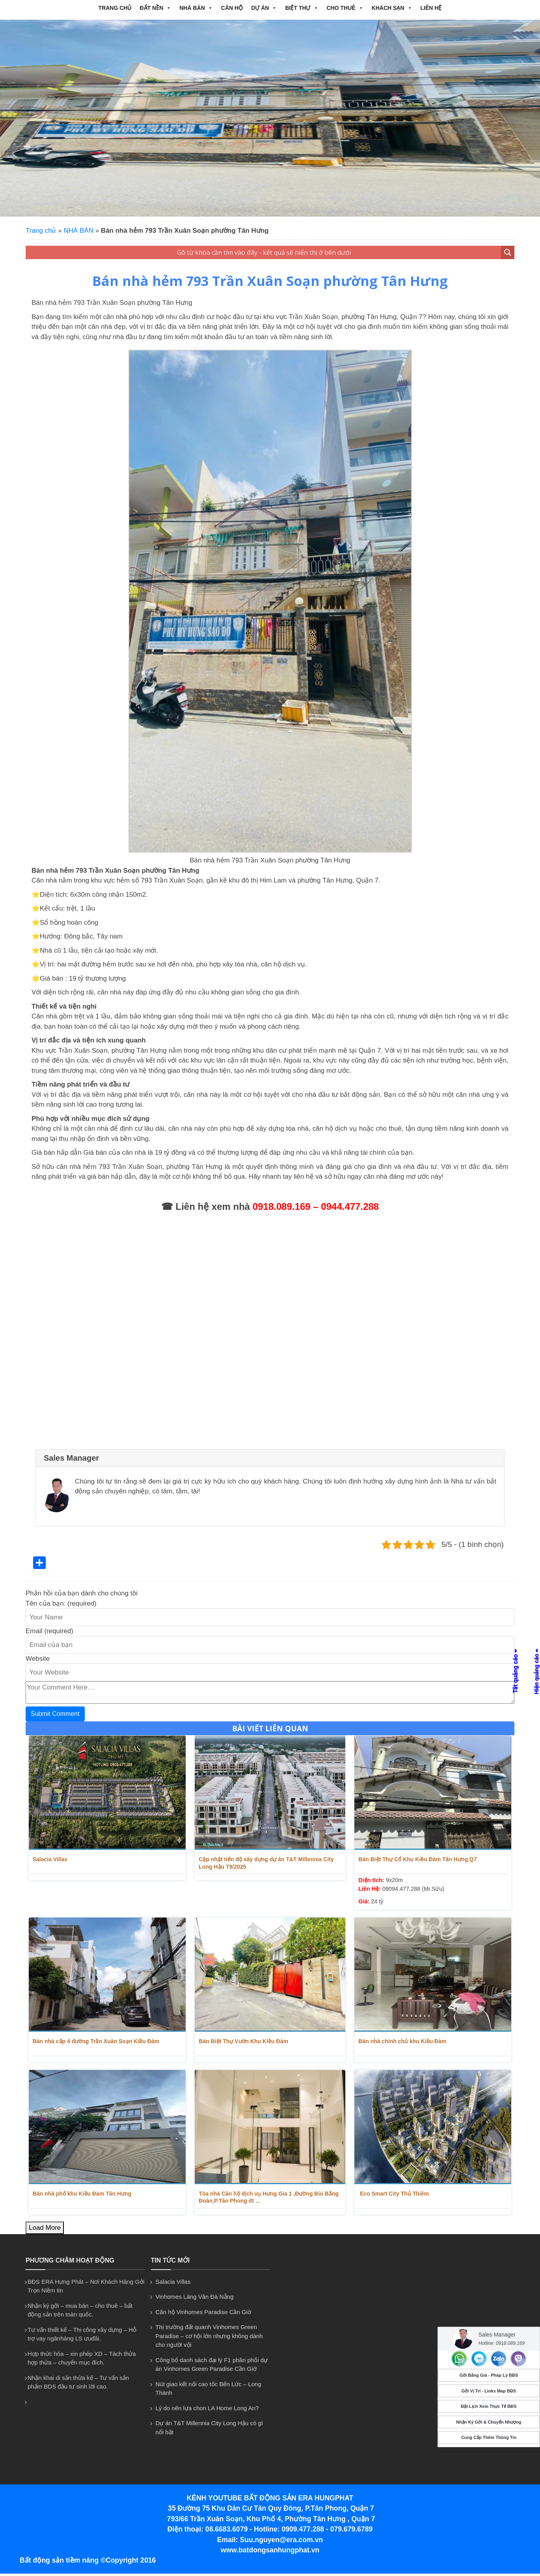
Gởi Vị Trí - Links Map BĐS (489, 2391)
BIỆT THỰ (301, 8)
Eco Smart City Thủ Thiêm (391, 2195)
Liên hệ (431, 8)
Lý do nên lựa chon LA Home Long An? (207, 2410)
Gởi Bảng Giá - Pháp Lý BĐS (489, 2375)
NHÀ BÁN (196, 8)
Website (38, 1658)
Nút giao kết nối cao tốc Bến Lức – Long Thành (208, 2391)
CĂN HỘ (232, 8)
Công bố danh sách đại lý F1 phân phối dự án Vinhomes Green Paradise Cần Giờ (212, 2367)
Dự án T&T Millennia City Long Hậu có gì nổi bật (209, 2430)
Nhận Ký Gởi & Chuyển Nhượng (488, 2422)
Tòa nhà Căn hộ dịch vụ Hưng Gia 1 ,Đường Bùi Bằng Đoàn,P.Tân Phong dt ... (269, 2198)
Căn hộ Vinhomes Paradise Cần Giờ (203, 2314)
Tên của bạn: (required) (61, 1603)
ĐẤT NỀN (155, 8)
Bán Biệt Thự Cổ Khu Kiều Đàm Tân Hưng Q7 (415, 1859)
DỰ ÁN (264, 8)
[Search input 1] (263, 252)
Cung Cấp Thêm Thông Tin (488, 2437)
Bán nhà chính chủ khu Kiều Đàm (400, 2042)
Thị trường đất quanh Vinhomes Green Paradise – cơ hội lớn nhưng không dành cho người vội (209, 2338)
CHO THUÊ (345, 8)
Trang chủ (115, 8)
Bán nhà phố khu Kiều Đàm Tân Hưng (79, 2195)
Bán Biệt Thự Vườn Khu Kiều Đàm (243, 2042)
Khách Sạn (392, 8)
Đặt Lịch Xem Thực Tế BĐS (488, 2406)
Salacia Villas (47, 1859)
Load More (45, 2230)
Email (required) (49, 1631)
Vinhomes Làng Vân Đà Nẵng (195, 2299)
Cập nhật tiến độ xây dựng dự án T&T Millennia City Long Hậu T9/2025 (266, 1862)
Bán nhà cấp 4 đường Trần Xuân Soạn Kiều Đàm (93, 2042)
